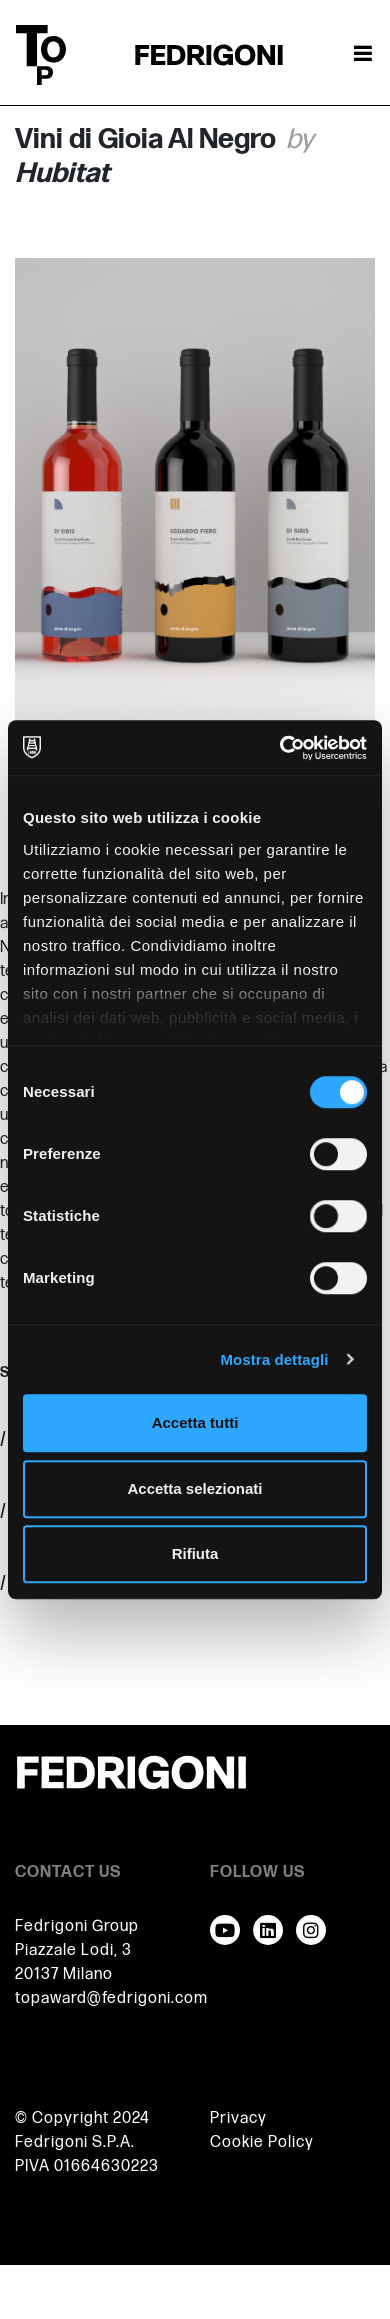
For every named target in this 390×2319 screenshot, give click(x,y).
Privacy (238, 2118)
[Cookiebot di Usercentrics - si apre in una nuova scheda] (280, 748)
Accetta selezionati (194, 1488)
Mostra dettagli (274, 1359)
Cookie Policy (262, 2142)
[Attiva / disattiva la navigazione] (363, 55)
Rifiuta (195, 1553)
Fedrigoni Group (77, 1926)
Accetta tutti (195, 1422)
